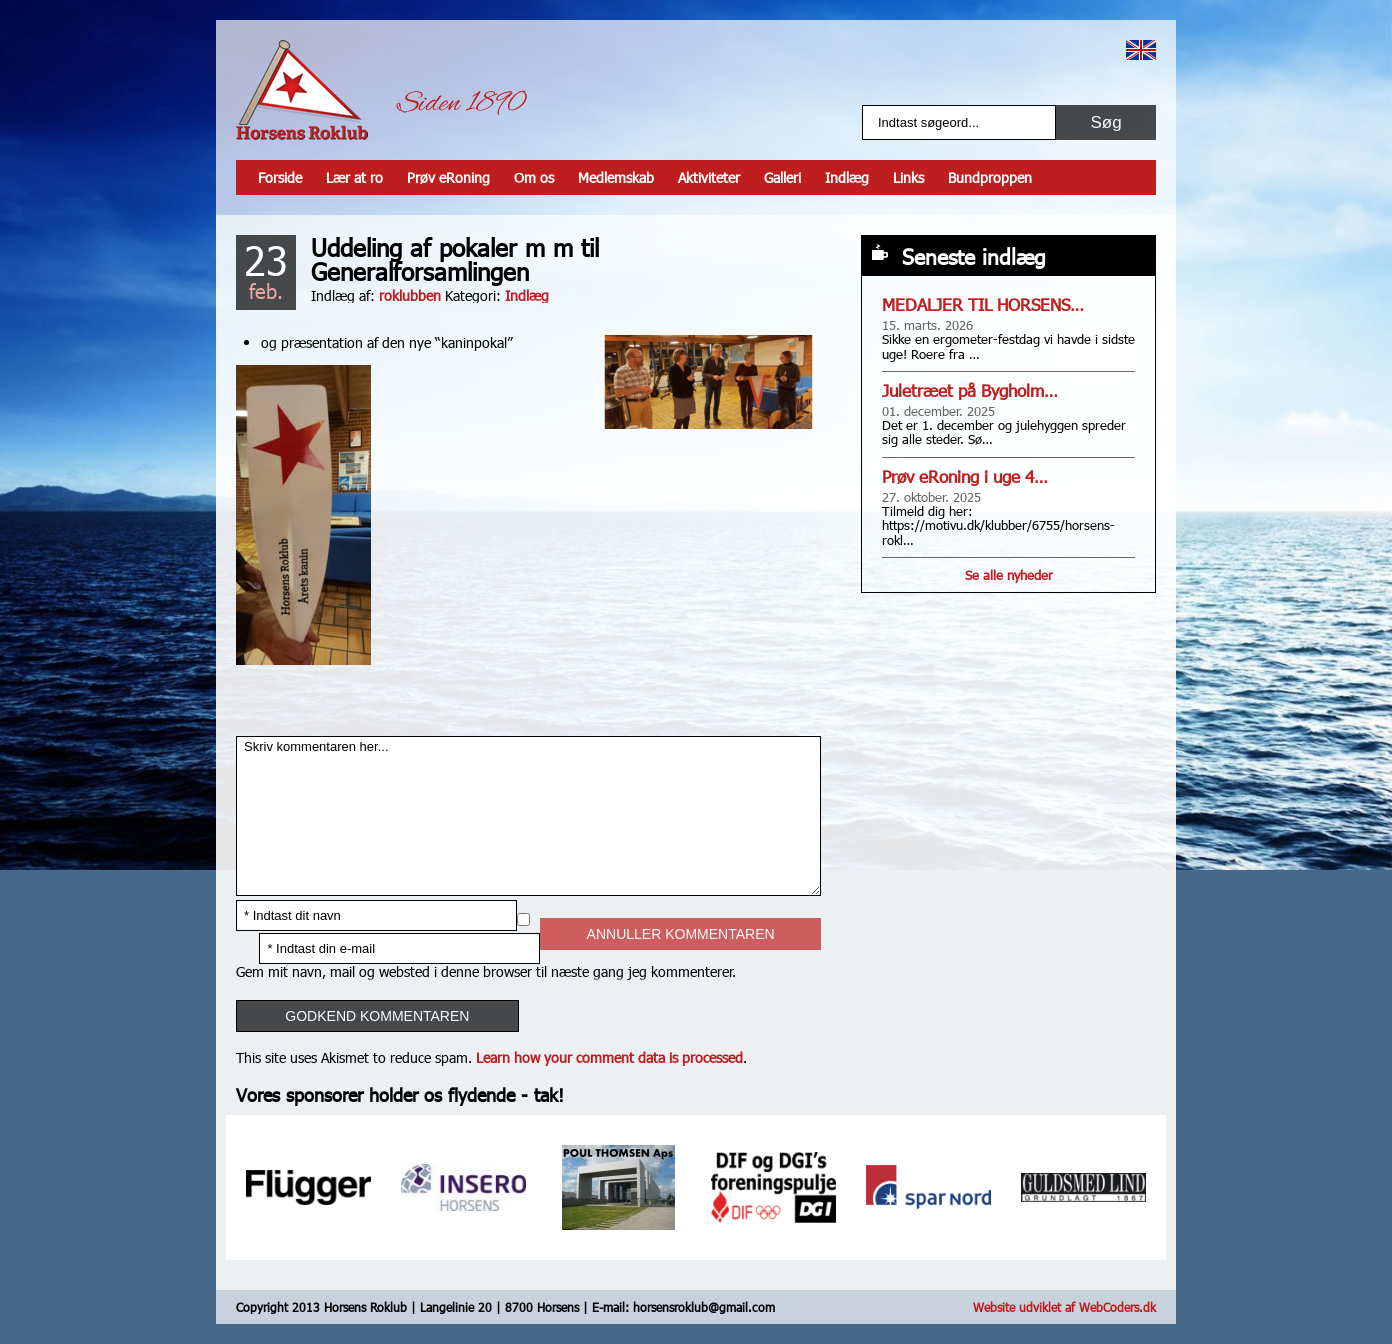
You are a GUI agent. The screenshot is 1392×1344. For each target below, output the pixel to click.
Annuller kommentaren (681, 934)
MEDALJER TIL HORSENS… (983, 304)
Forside (280, 177)
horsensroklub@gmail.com (704, 1307)
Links (908, 177)
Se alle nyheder (1009, 575)
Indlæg (847, 177)
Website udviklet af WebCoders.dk (1064, 1307)
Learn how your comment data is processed (609, 1057)
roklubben (410, 295)
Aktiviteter (709, 177)
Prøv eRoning (448, 177)
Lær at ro (354, 177)
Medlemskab (616, 177)
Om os (534, 177)
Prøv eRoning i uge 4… (965, 476)
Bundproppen (990, 177)
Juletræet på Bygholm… (970, 390)
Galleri (782, 177)
